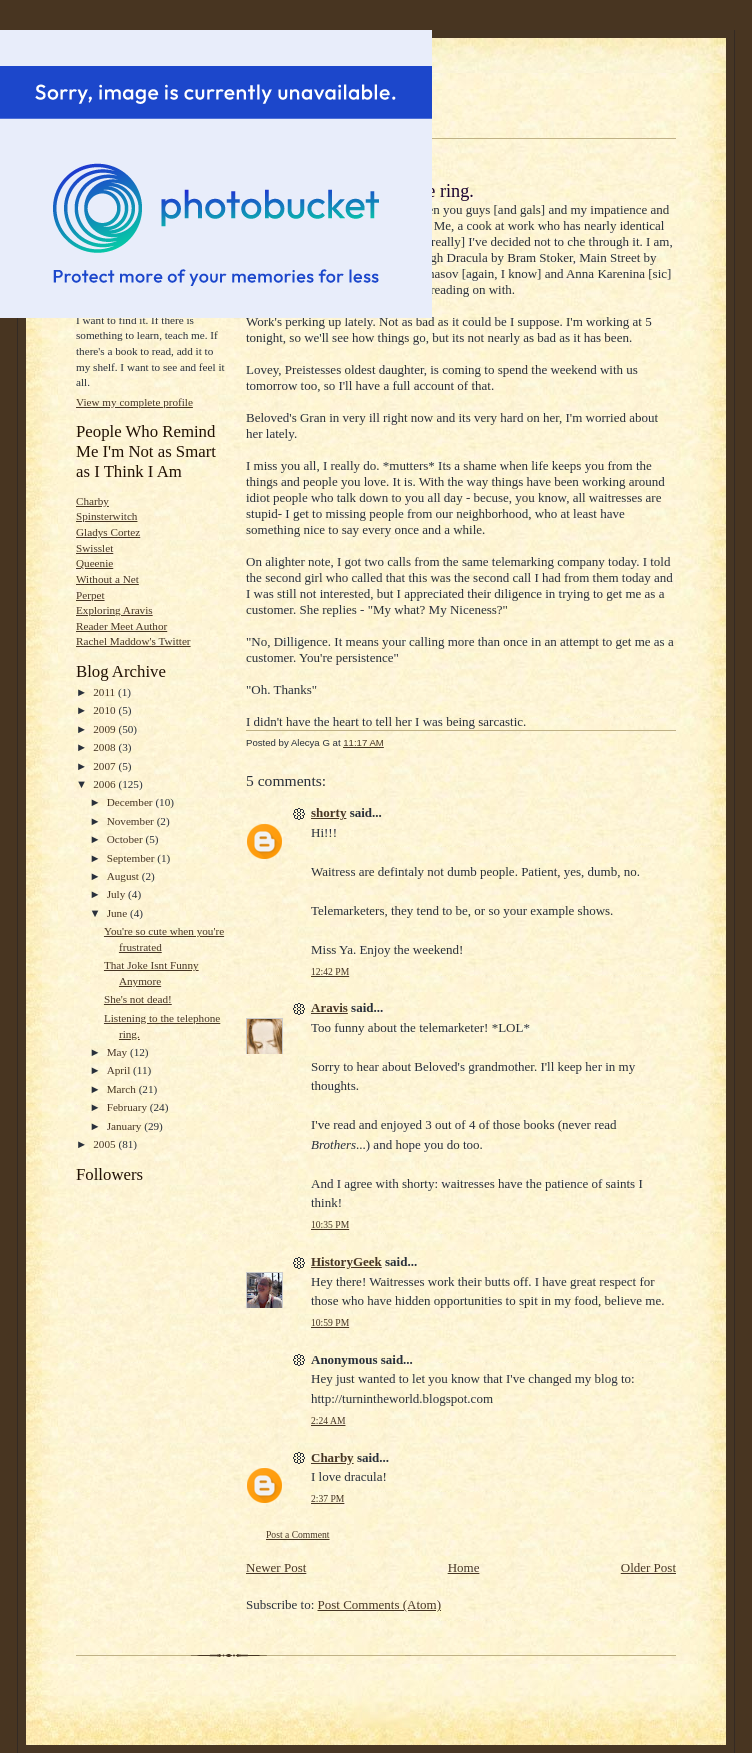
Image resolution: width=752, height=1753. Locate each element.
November (132, 821)
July (117, 894)
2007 (105, 766)
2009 (105, 729)
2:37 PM (327, 1498)
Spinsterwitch (106, 516)
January (126, 1126)
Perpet (90, 595)
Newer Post (276, 1567)
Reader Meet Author (121, 626)
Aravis (329, 1007)
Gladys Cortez (108, 532)
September (132, 858)
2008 (105, 747)
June (118, 913)
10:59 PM (330, 1322)
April (120, 1070)
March (123, 1089)
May (118, 1052)
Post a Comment (298, 1534)
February (128, 1107)
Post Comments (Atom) (380, 1604)
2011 (105, 692)
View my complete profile (134, 402)
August (124, 876)
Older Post (648, 1567)
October (126, 839)
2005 (105, 1144)
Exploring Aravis (114, 610)
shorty (328, 812)
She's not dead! (138, 999)
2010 (105, 710)
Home (464, 1567)
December (131, 802)
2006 (105, 784)
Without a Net (107, 579)
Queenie (94, 563)
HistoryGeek (346, 1261)
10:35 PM (330, 1224)
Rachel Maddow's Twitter (133, 641)
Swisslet (94, 548)
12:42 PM (330, 971)
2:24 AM (328, 1420)
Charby (92, 501)
